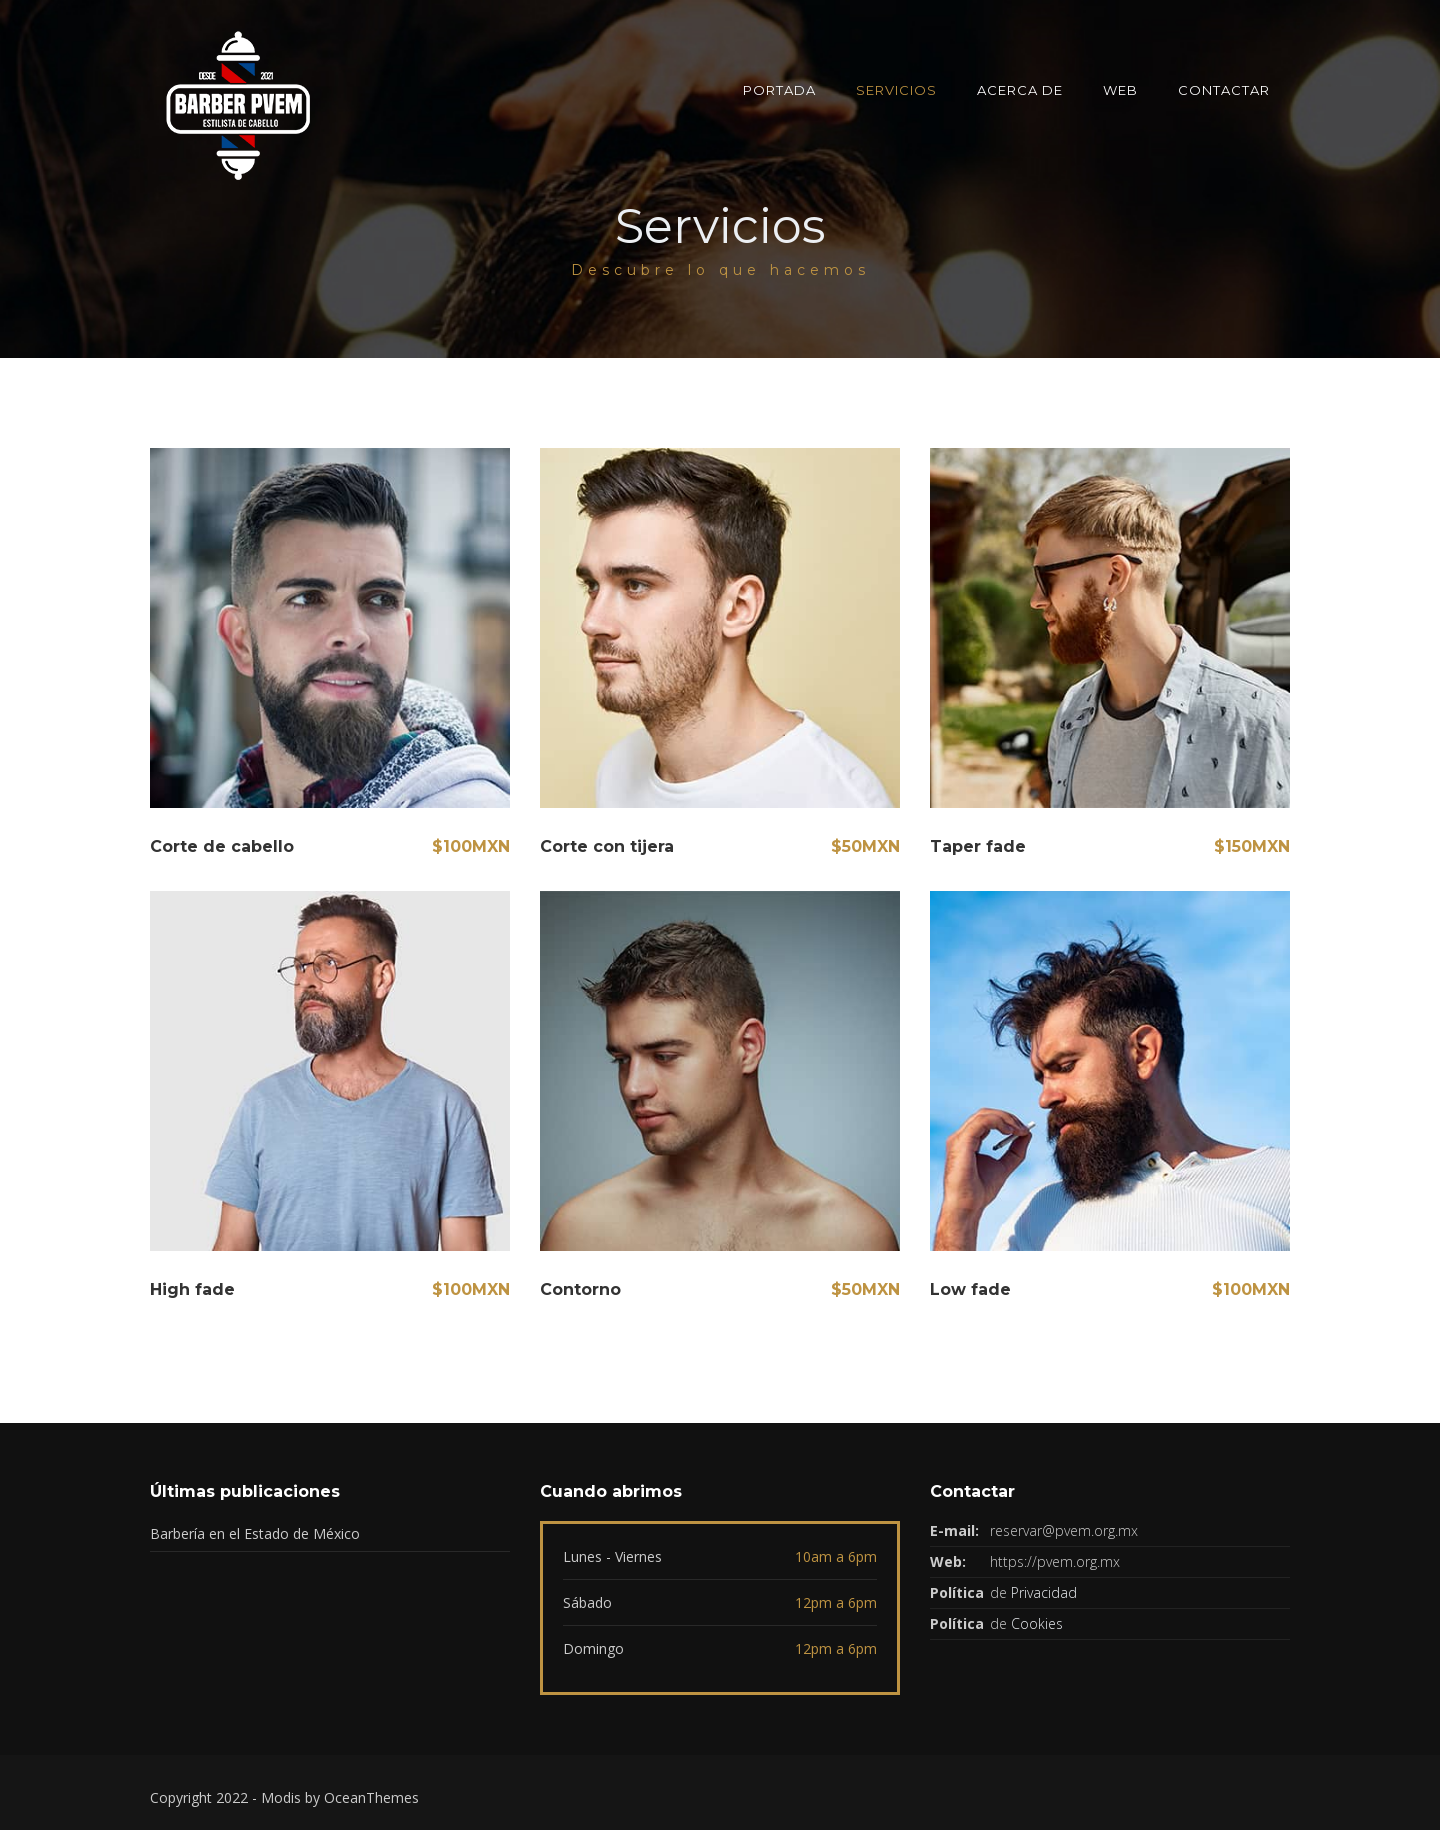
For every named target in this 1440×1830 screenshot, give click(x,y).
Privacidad (1044, 1592)
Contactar (1224, 90)
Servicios (896, 90)
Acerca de (1020, 90)
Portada (779, 90)
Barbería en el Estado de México (255, 1533)
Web (1120, 90)
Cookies (1037, 1623)
